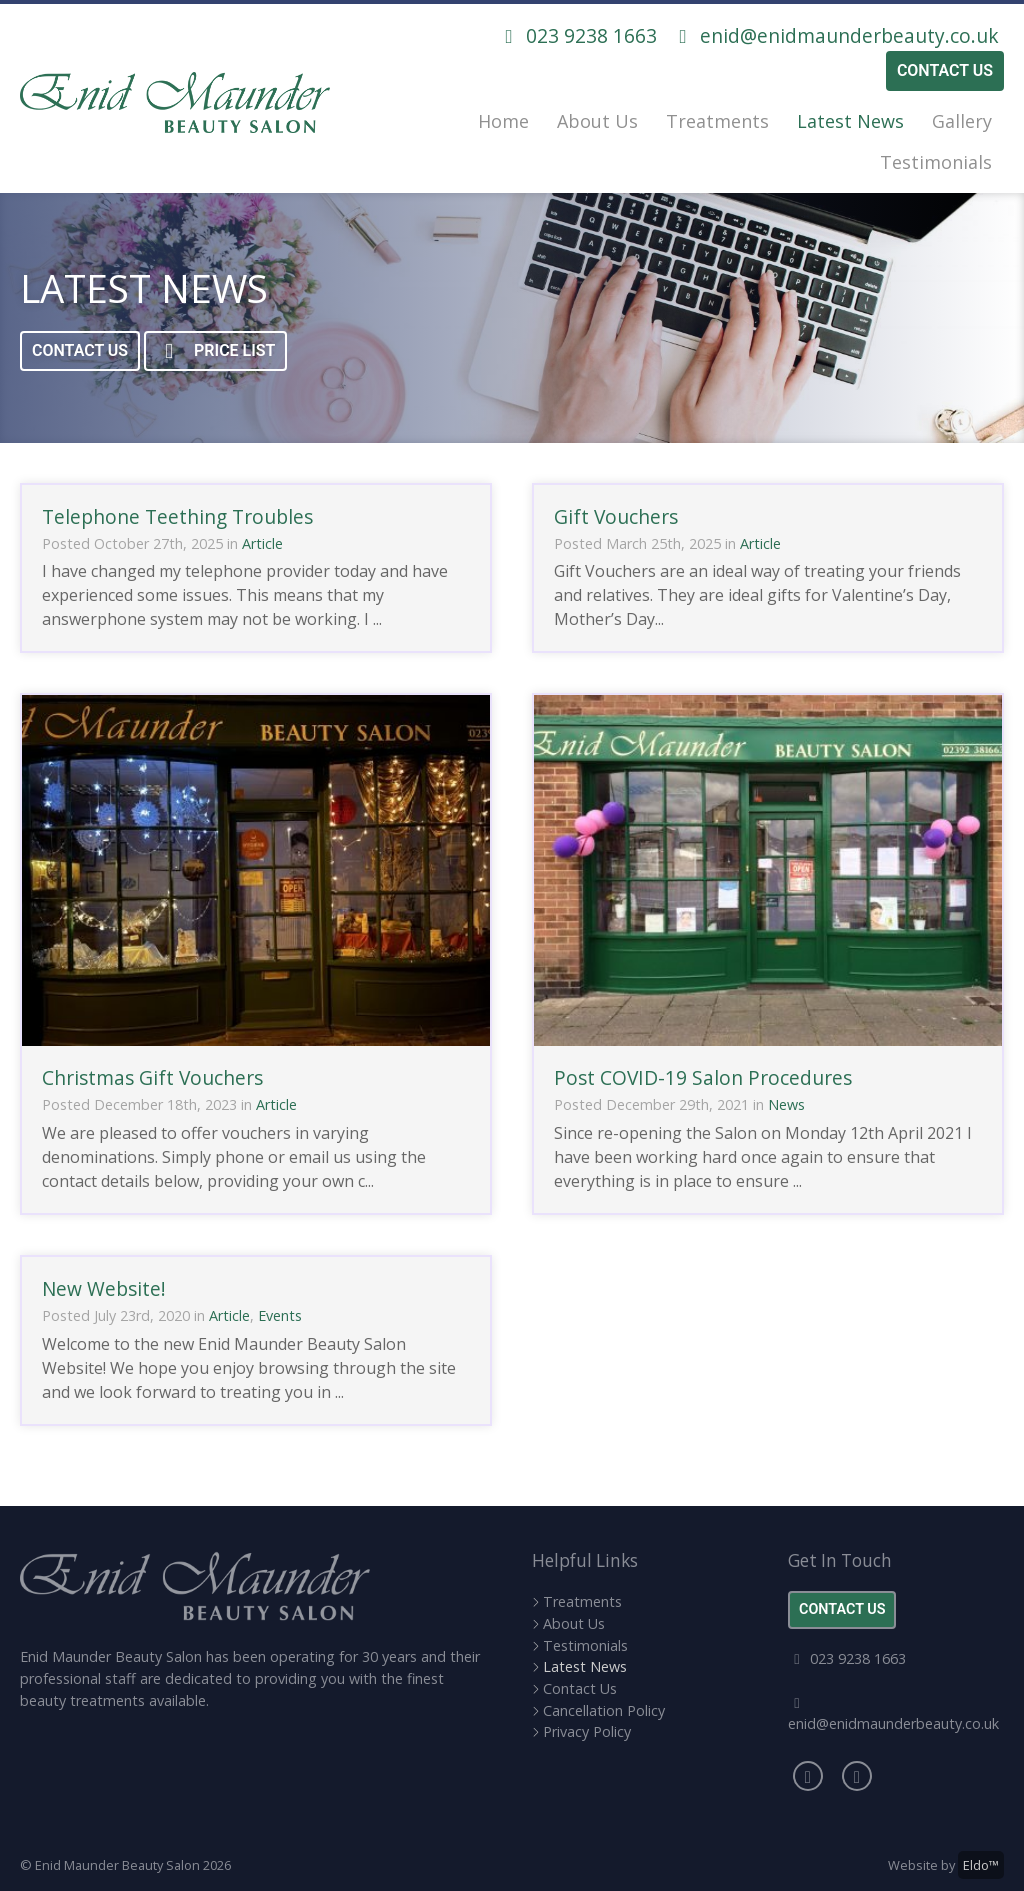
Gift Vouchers (616, 516)
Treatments (717, 121)
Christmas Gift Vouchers (152, 1077)
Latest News (850, 121)
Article (262, 543)
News (786, 1104)
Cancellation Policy (604, 1710)
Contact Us (945, 70)
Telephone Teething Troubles (177, 516)
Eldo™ (981, 1865)
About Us (597, 121)
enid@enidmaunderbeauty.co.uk (835, 35)
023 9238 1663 (577, 35)
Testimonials (936, 162)
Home (503, 121)
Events (280, 1315)
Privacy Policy (587, 1731)
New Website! (104, 1288)
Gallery (962, 121)
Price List (215, 351)
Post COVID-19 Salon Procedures (703, 1077)
